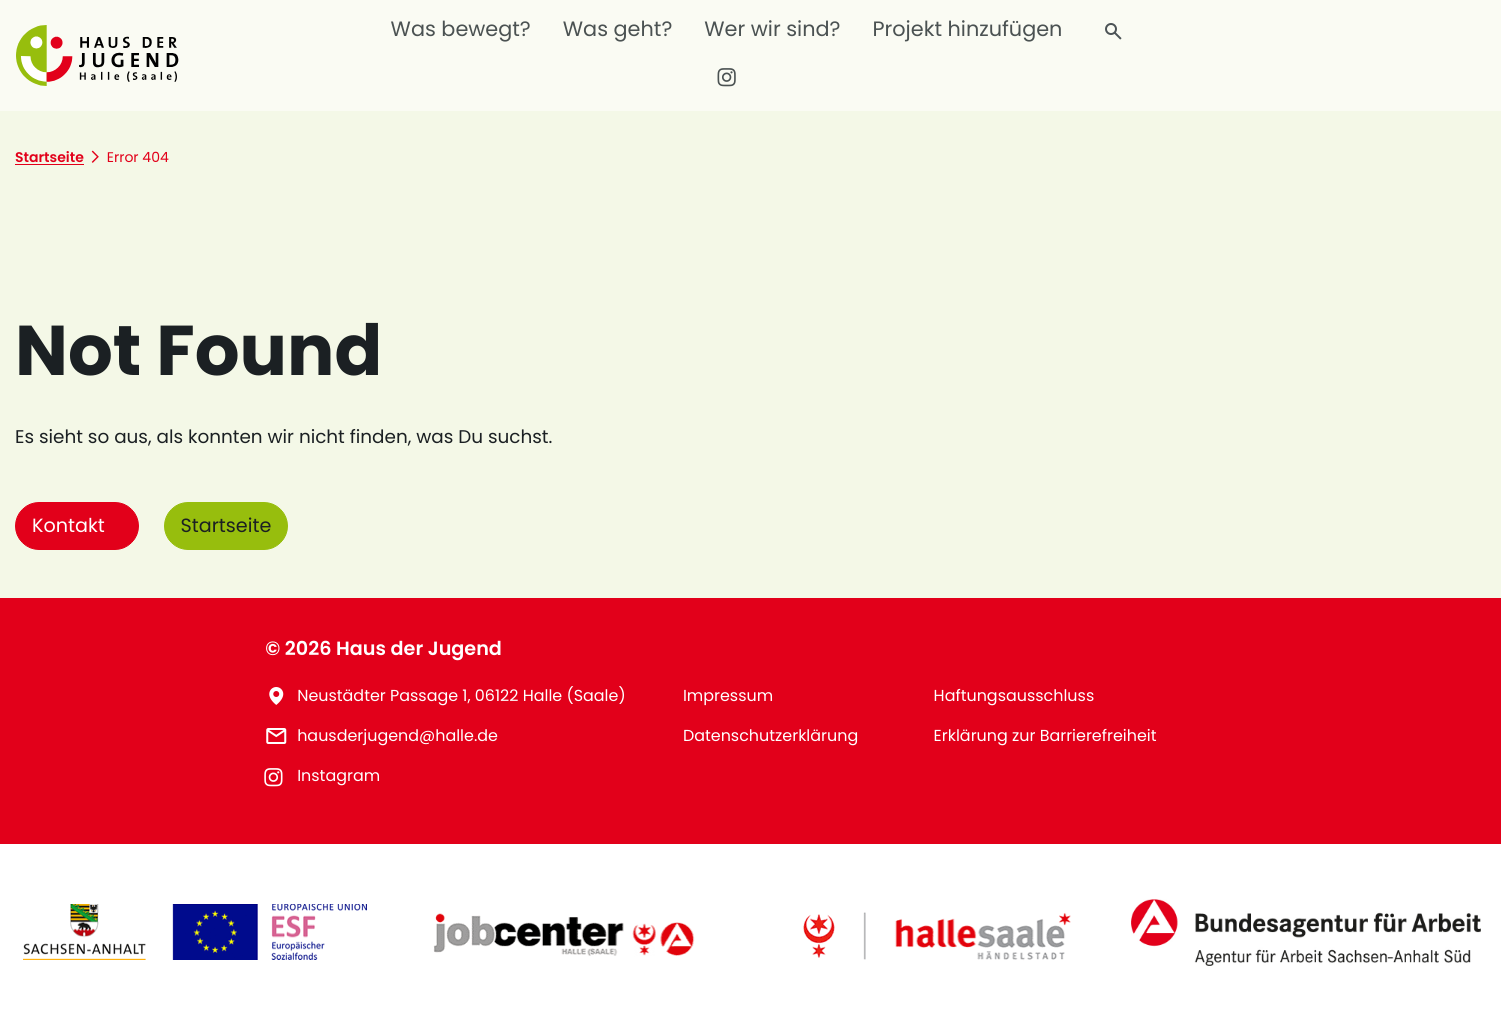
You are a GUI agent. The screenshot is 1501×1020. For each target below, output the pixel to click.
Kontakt (68, 525)
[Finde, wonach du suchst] (1114, 32)
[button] (101, 55)
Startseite (226, 525)
